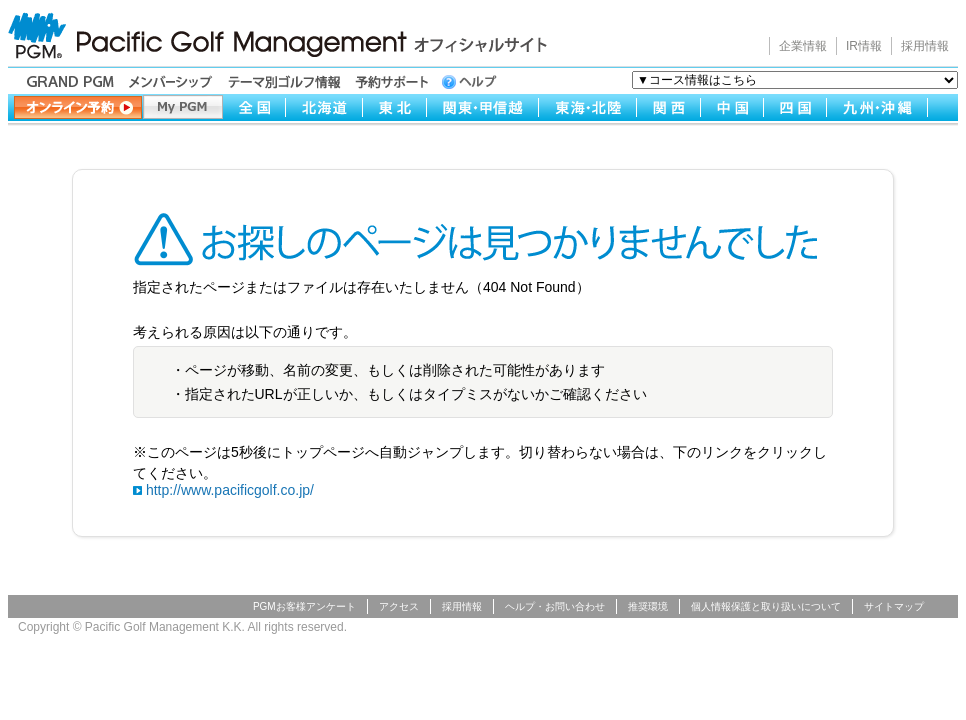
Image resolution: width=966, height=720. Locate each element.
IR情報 (864, 46)
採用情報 (925, 46)
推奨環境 (648, 606)
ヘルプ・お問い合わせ (555, 606)
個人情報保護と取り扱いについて (766, 606)
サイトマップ (894, 606)
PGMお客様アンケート (304, 606)
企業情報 (803, 46)
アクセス (399, 606)
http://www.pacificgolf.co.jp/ (230, 490)
